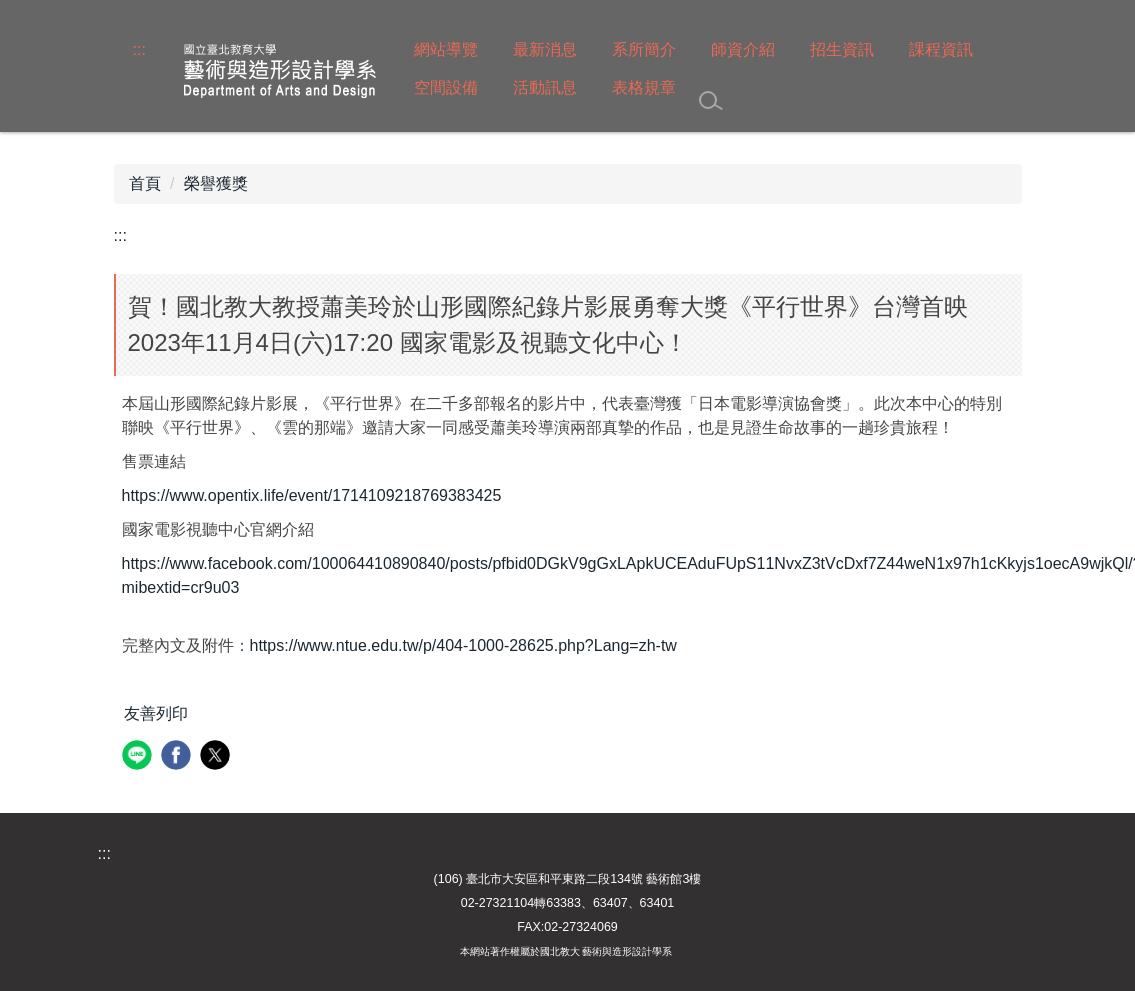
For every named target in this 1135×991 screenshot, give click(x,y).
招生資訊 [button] (842, 49)
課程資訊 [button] (941, 49)
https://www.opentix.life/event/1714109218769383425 (312, 495)
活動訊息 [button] (545, 87)
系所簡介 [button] (644, 49)
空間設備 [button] (446, 87)
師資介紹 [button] (743, 49)
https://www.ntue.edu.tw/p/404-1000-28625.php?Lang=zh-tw (463, 645)
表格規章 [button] (644, 87)
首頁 (145, 183)
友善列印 (156, 713)
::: (139, 49)
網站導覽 (446, 49)
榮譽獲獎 (216, 183)
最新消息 (545, 49)
